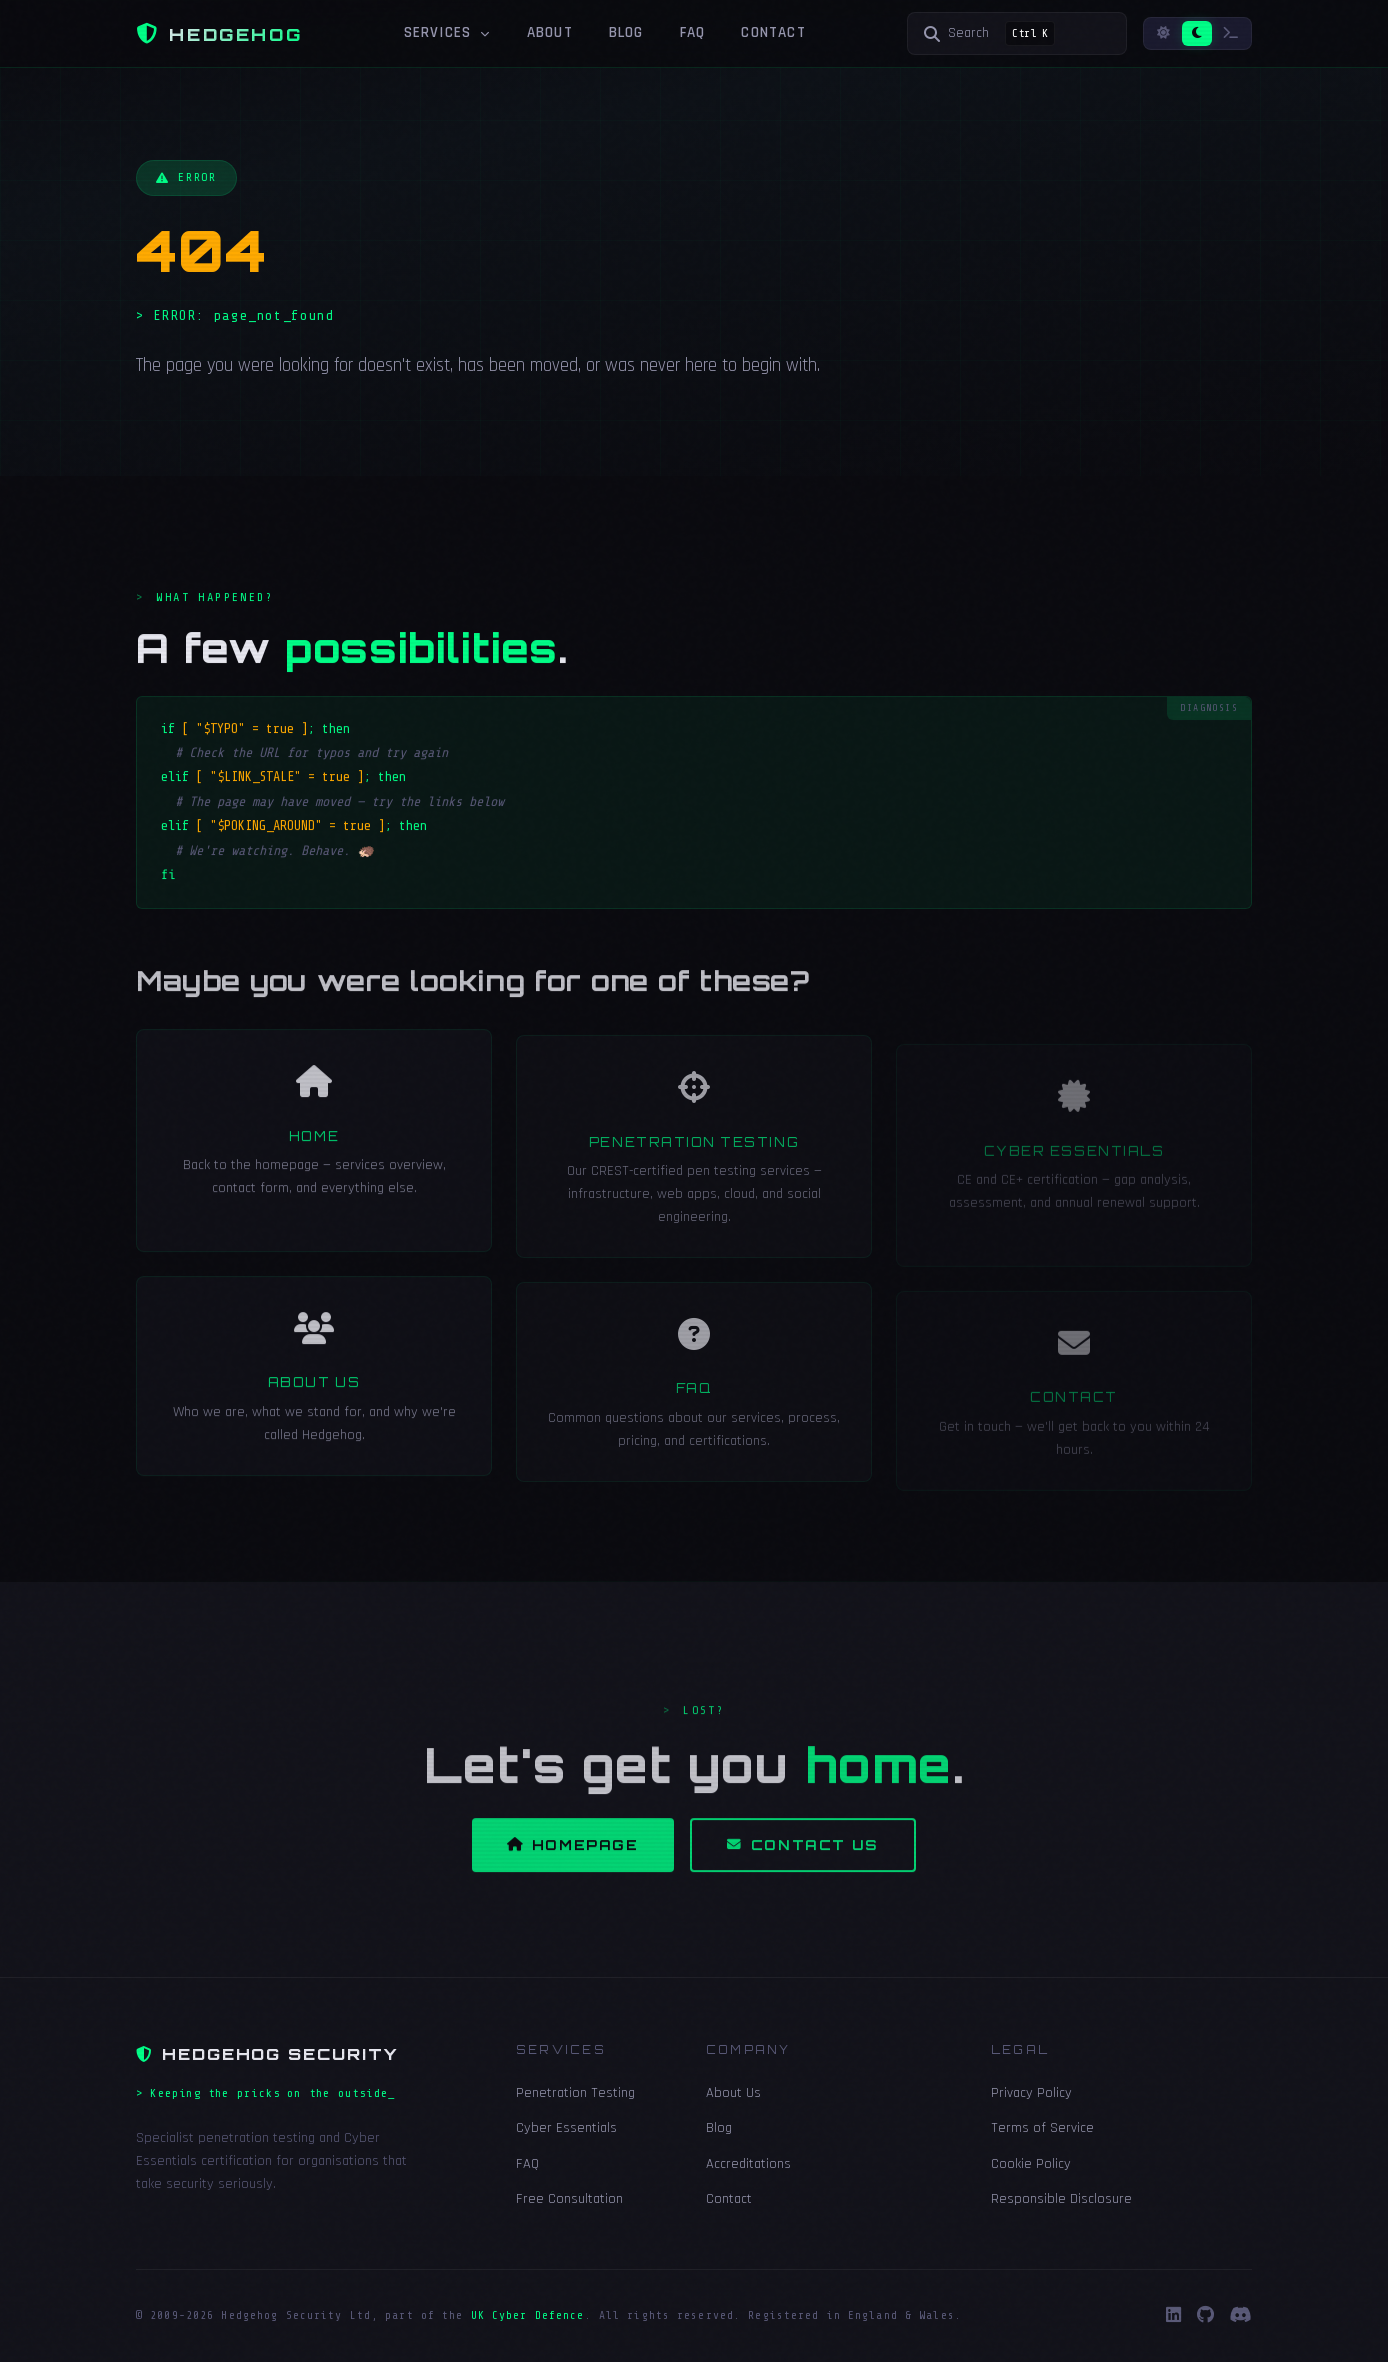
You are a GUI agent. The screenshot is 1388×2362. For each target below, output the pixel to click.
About (550, 32)
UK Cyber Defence (528, 2315)
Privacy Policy (1031, 2093)
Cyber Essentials (566, 2128)
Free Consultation (569, 2199)
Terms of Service (1042, 2128)
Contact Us (803, 1866)
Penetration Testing (694, 1167)
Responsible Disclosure (1061, 2199)
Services (447, 32)
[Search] (1017, 33)
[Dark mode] (1197, 33)
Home (314, 1158)
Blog (626, 32)
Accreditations (748, 2164)
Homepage (573, 1866)
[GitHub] (1205, 2316)
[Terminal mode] (1231, 33)
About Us (314, 1405)
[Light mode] (1163, 33)
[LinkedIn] (1173, 2316)
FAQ (693, 32)
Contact (773, 32)
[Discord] (1241, 2316)
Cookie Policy (1031, 2164)
